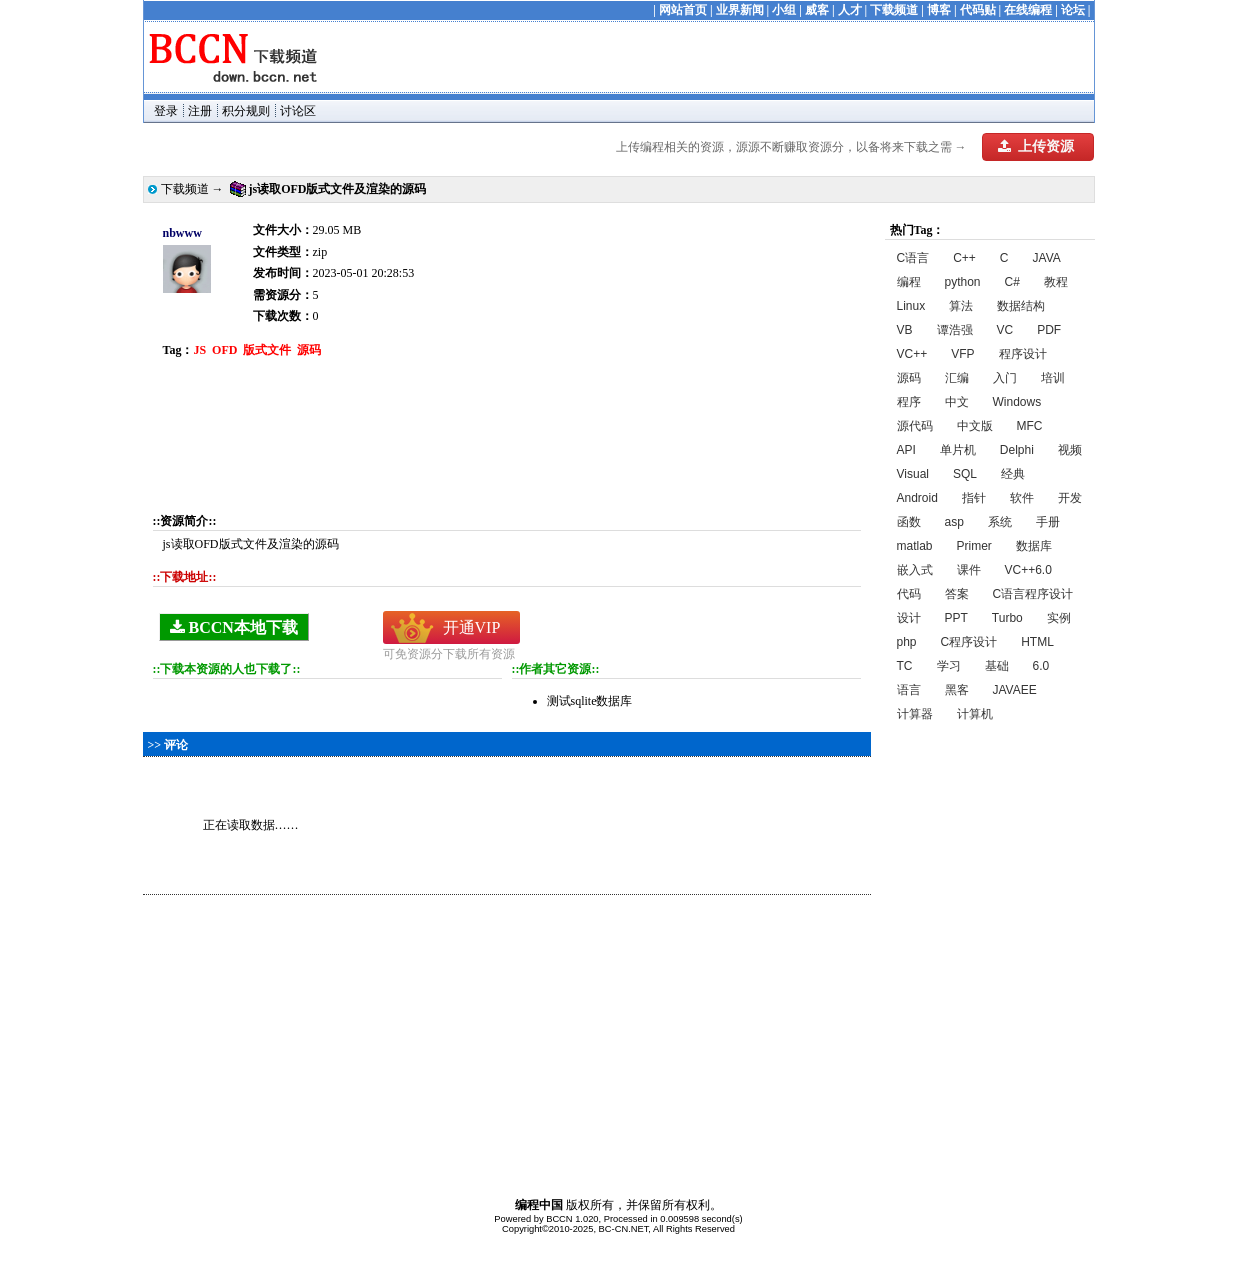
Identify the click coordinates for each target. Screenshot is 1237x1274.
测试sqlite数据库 (590, 701)
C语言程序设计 (1033, 594)
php (907, 642)
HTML (1037, 642)
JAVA (1047, 258)
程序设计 (1023, 354)
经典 (1013, 474)
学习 (949, 666)
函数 (909, 522)
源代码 (915, 426)
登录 (166, 111)
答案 (957, 594)
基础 (997, 666)
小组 (784, 10)
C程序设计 (969, 642)
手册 (1048, 522)
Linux (911, 306)
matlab (915, 546)
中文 (957, 402)
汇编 (957, 378)
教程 (1056, 282)
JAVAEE (1015, 690)
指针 (974, 498)
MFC (1030, 426)
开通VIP (472, 627)
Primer (974, 546)
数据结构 (1021, 306)
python (963, 282)
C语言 (913, 258)
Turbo (1007, 618)
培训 (1053, 378)
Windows (1017, 402)
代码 (909, 594)
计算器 (915, 714)
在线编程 (1028, 10)
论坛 (1073, 10)
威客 (817, 10)
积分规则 (246, 111)
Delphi (1017, 450)
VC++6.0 (1028, 570)
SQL (965, 474)
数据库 (1034, 546)
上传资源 (1036, 146)
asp (954, 522)
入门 (1005, 378)
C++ (964, 258)
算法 (961, 306)
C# (1012, 282)
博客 (939, 10)
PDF (1049, 330)
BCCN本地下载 (234, 627)
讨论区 (298, 111)
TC (905, 666)
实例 (1059, 618)
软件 (1022, 498)
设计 (909, 618)
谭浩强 (955, 330)
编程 (909, 282)
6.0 (1041, 666)
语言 (909, 690)
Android (917, 498)
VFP (962, 354)
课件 (969, 570)
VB (905, 330)
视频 (1070, 450)
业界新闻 (740, 10)
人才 (850, 10)
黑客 (957, 690)
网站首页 (683, 10)
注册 (200, 111)
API (906, 450)
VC (1005, 330)
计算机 (975, 714)
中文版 (975, 426)
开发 (1070, 498)
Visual (913, 474)
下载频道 (894, 10)
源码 (909, 378)
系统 (1000, 522)
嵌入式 (915, 570)
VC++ (912, 354)
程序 (909, 402)
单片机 (958, 450)
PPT (956, 618)
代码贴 (978, 10)
